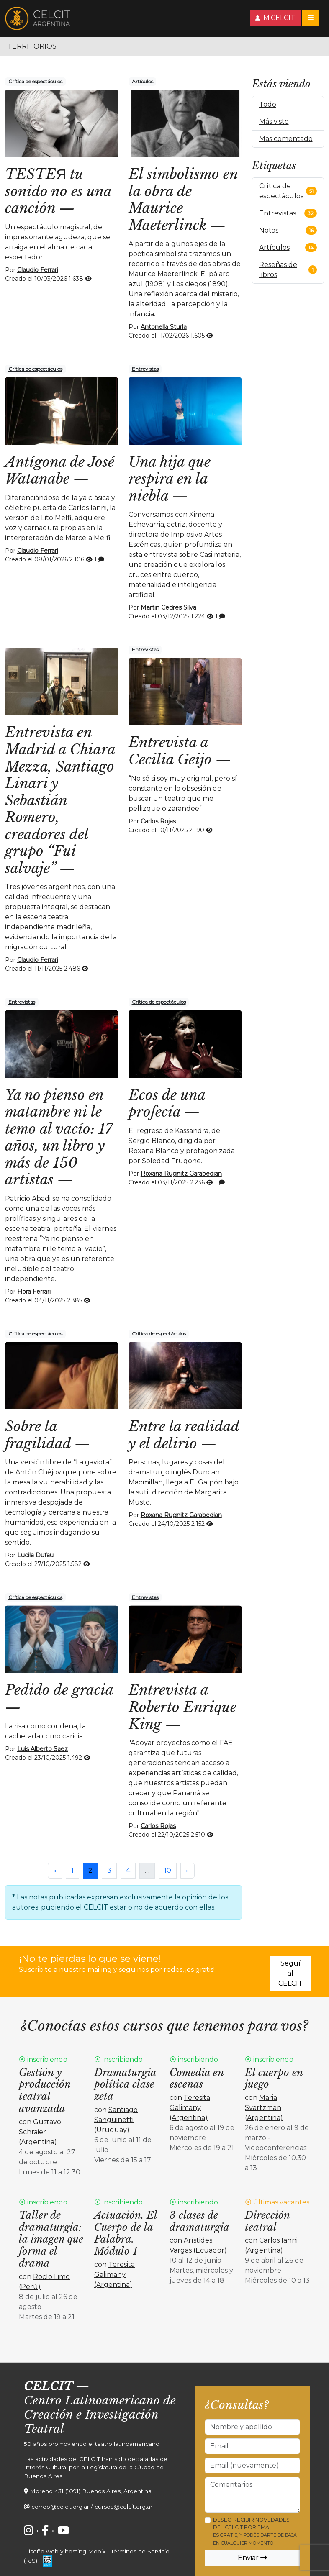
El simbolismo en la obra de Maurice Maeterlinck (183, 199)
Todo (267, 104)
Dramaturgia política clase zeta (125, 2084)
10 (167, 1870)
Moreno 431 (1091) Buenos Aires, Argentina (91, 2491)
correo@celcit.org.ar (60, 2506)
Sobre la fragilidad (38, 1434)
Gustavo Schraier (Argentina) (40, 2132)
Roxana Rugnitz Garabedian (181, 1173)
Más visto (274, 122)
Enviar (252, 2558)
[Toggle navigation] (310, 18)
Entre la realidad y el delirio (184, 1434)
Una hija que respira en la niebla (170, 479)
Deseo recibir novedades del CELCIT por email (255, 2531)
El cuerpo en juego (274, 2078)
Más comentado (286, 139)
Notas (268, 230)
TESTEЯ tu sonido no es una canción (58, 191)
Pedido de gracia (59, 1690)
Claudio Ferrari (37, 270)
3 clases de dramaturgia (199, 2221)
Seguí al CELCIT (290, 1973)
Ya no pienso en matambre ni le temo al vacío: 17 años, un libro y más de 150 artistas (59, 1137)
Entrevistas (145, 369)
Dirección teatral (267, 2221)
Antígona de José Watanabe (59, 470)
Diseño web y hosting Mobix (64, 2551)
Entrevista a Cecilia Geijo (170, 750)
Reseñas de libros (278, 270)
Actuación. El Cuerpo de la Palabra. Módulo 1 (125, 2233)
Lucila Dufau (35, 1555)
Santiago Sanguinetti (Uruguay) (116, 2120)
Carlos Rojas (158, 821)
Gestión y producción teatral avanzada (44, 2090)
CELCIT (48, 2386)
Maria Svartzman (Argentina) (264, 2108)
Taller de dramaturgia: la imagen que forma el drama (51, 2239)
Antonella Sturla (164, 327)
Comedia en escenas (197, 2078)
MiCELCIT (275, 18)
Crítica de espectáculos (35, 81)
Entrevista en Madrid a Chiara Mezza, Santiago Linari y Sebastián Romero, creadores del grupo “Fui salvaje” (60, 800)
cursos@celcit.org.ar (123, 2506)
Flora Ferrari (34, 1291)
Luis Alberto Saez (42, 1749)
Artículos (142, 81)
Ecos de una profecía (167, 1103)
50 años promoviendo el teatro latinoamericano (91, 2443)
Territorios (32, 46)
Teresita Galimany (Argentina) (190, 2108)
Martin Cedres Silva (168, 607)
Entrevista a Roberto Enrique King (182, 1707)
